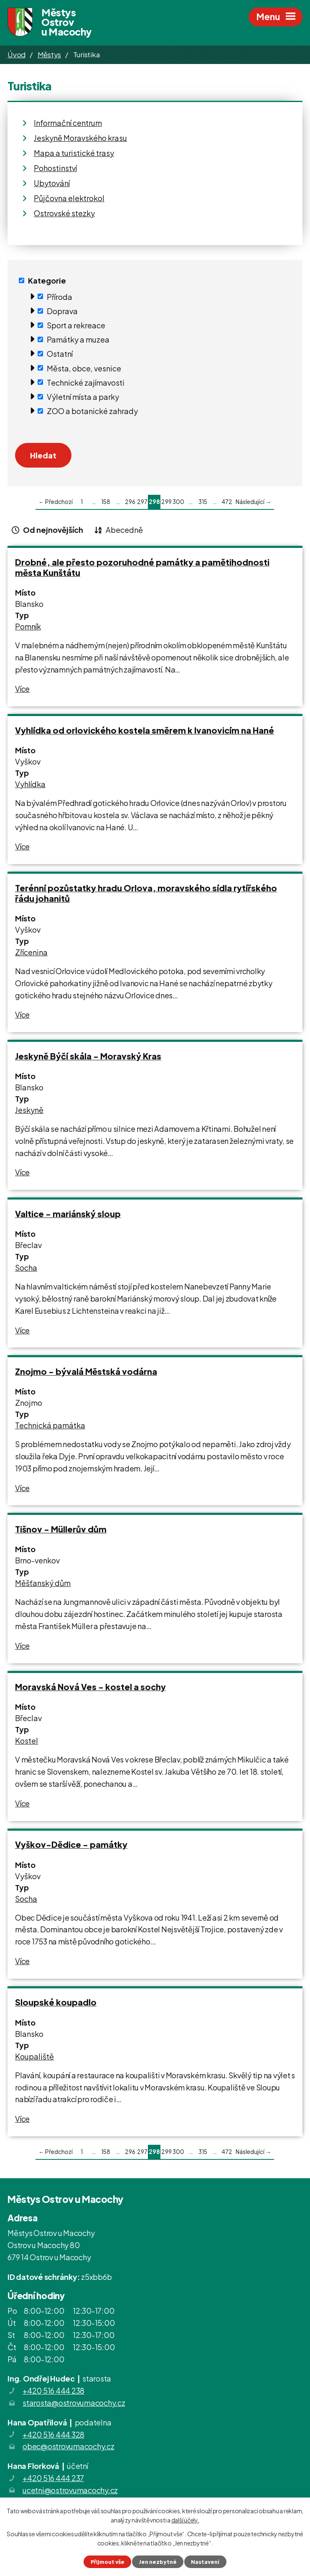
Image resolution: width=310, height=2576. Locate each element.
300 (178, 501)
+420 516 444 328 (53, 2434)
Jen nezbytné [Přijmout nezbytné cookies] (158, 2561)
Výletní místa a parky (83, 397)
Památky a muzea (78, 339)
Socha (26, 1267)
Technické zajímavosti (86, 382)
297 (142, 501)
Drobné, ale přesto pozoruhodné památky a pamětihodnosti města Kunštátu (142, 567)
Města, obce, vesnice (84, 368)
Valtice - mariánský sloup (68, 1213)
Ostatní (60, 353)
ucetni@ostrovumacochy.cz (70, 2490)
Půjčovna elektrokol (69, 198)
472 (226, 501)
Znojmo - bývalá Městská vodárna (86, 1371)
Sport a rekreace (76, 325)
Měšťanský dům (43, 1583)
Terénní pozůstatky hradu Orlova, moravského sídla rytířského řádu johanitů (146, 893)
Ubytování (52, 183)
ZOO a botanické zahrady (92, 411)
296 (130, 501)
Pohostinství (55, 168)
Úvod (16, 54)
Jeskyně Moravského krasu (80, 138)
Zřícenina (31, 952)
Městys (49, 54)
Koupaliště (34, 2056)
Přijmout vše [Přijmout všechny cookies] (108, 2561)
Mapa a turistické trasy (74, 153)
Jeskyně (29, 1110)
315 (202, 501)
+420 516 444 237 (53, 2478)
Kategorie (47, 280)
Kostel (26, 1740)
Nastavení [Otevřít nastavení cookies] (205, 2561)
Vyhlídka (30, 784)
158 (105, 501)
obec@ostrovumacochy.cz (68, 2446)
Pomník (28, 626)
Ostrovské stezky (64, 213)
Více (22, 688)
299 (166, 501)
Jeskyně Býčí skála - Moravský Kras (88, 1056)
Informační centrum (68, 123)
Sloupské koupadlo (56, 2002)
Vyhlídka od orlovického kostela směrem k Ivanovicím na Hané (144, 730)
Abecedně (124, 530)
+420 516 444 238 (53, 2390)
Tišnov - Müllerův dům (61, 1529)
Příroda (59, 296)
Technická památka (50, 1425)
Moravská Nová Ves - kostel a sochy (90, 1686)
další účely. (185, 2520)
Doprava (62, 311)
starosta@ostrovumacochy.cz (74, 2402)
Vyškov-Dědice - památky (71, 1844)
